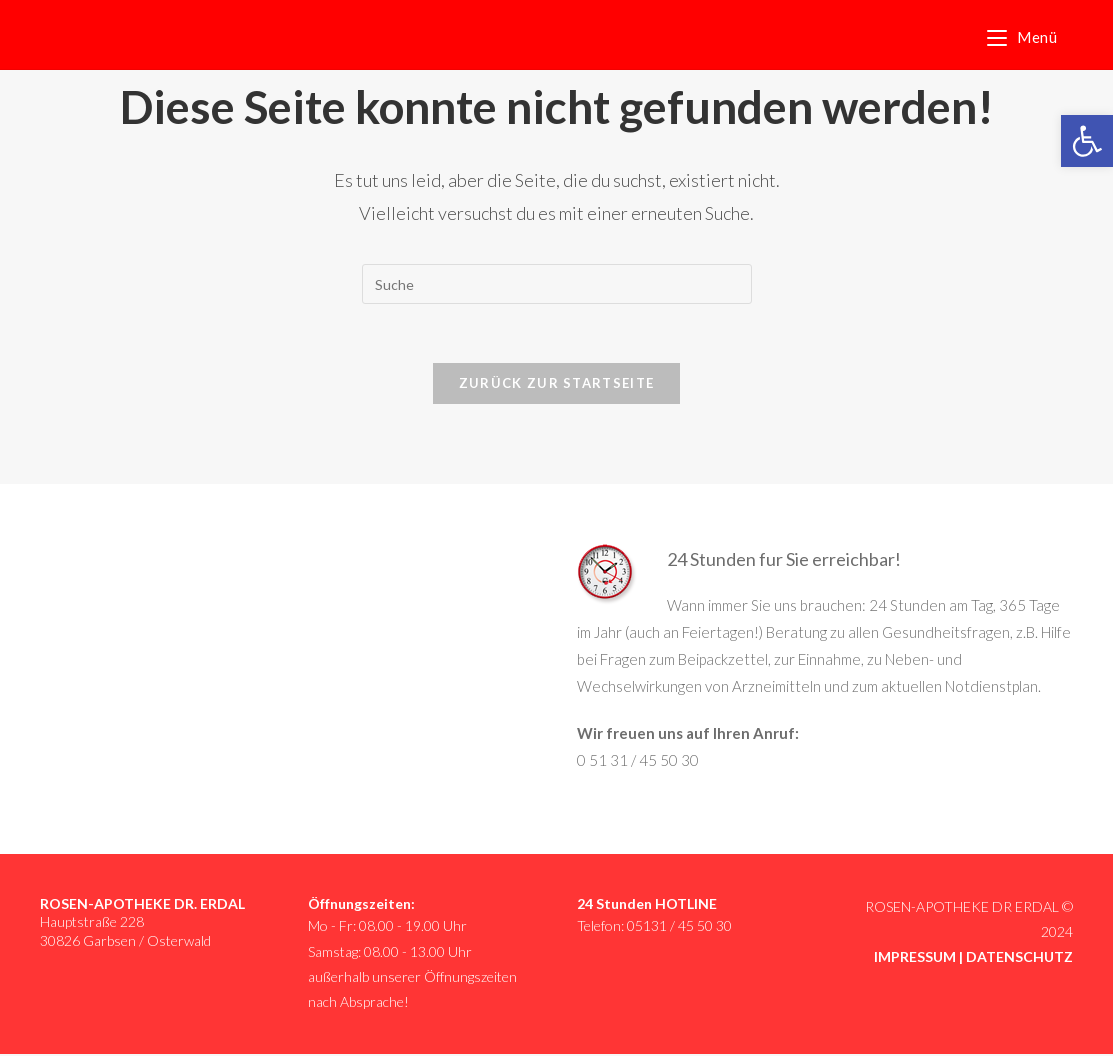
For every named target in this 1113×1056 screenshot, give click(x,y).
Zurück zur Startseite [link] (556, 384)
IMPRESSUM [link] (915, 958)
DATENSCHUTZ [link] (1019, 958)
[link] (1087, 141)
